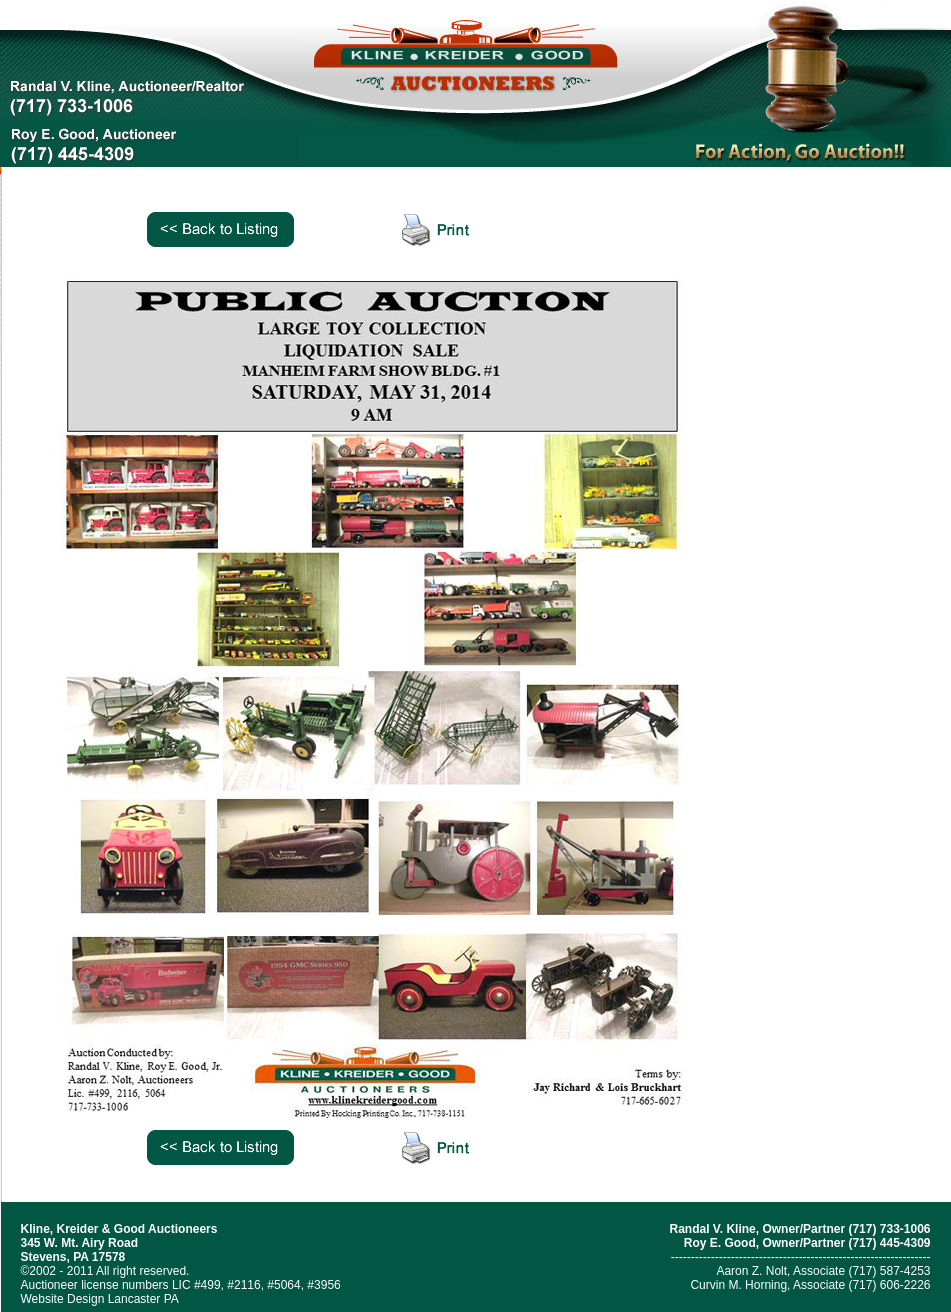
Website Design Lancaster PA (100, 1299)
